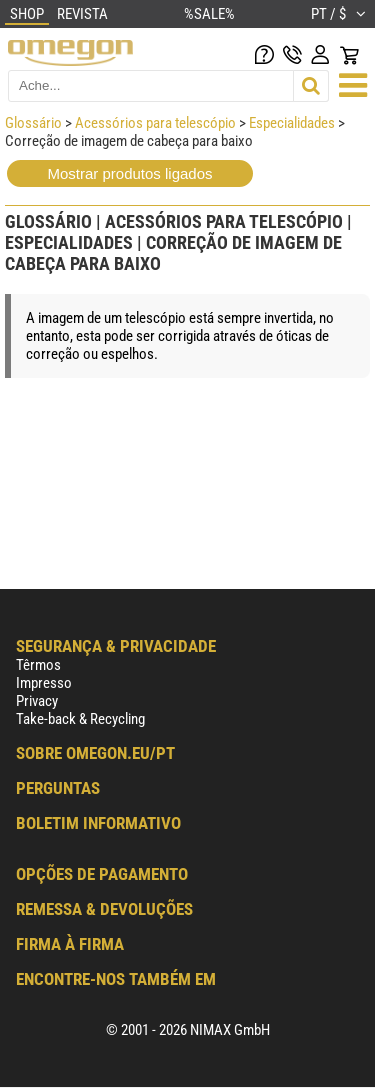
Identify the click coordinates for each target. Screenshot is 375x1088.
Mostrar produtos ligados (129, 173)
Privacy (37, 701)
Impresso (44, 683)
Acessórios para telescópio (155, 123)
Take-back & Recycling (80, 719)
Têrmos (38, 665)
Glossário (33, 123)
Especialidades (292, 123)
